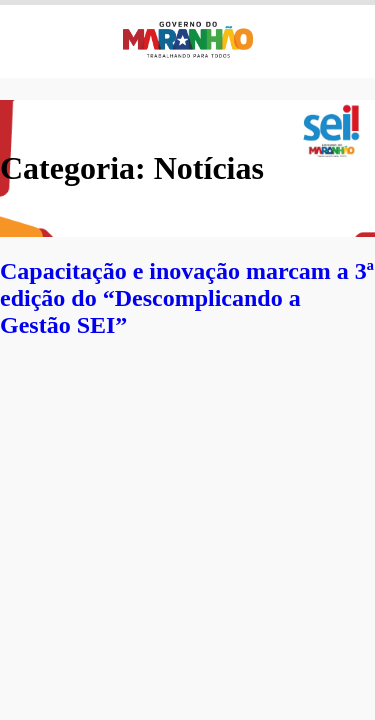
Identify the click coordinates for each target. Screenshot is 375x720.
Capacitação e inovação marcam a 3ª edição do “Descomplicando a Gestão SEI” (187, 298)
